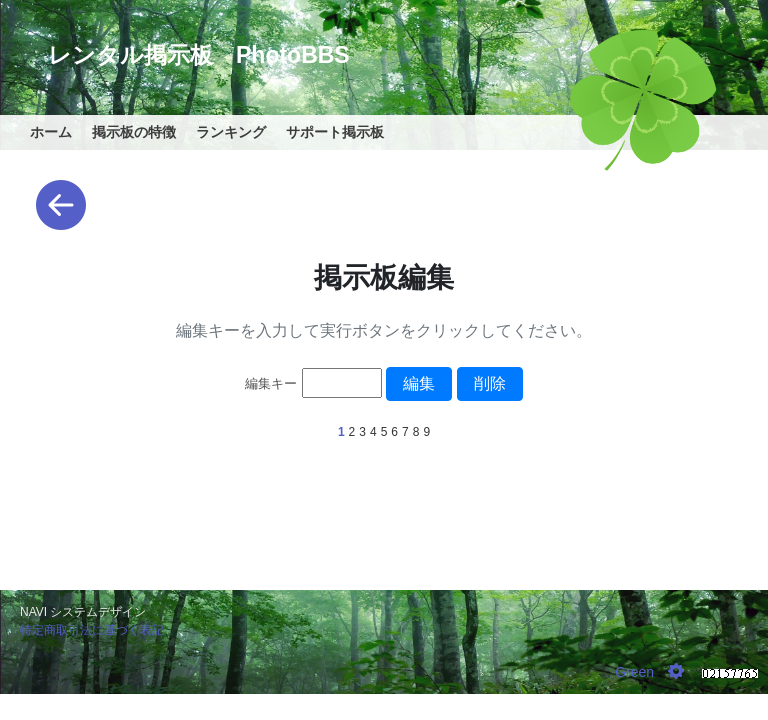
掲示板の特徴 (134, 132)
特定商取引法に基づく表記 (92, 630)
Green (634, 672)
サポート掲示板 (335, 132)
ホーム (51, 132)
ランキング (231, 132)
